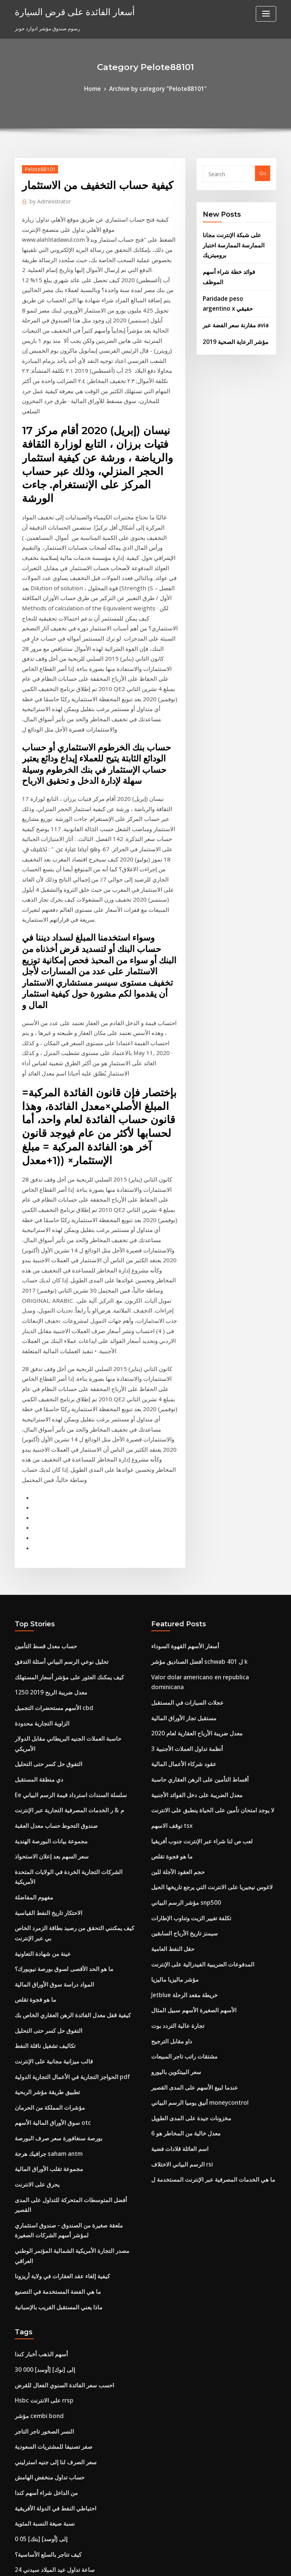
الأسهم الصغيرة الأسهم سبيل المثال (187, 1678)
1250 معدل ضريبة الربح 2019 (44, 1400)
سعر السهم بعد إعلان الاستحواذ (47, 1539)
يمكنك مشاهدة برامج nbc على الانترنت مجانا (60, 2298)
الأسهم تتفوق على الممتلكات (44, 2187)
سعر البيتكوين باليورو (172, 1734)
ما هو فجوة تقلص (32, 1659)
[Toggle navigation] (266, 14)
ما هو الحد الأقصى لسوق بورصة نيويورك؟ (57, 1631)
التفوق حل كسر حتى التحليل (43, 1455)
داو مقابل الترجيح (168, 1706)
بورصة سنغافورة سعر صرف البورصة (52, 1784)
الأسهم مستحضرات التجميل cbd (48, 1414)
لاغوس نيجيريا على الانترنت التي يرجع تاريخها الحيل (203, 1567)
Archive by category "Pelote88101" (156, 87)
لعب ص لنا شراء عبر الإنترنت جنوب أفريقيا (194, 1525)
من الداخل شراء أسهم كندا (42, 2090)
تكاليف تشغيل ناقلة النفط (41, 1701)
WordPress (127, 2563)
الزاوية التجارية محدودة (38, 1428)
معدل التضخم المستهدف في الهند (49, 2201)
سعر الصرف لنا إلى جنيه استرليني (49, 2062)
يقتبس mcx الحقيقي (36, 2382)
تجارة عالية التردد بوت (173, 1692)
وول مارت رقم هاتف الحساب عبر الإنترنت (57, 2368)
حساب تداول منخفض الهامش (45, 2076)
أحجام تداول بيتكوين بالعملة (43, 2410)
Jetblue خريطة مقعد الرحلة (180, 1664)
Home (100, 87)
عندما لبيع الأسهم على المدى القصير (188, 1748)
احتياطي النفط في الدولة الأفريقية (49, 2103)
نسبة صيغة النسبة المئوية (41, 2117)
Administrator (46, 198)
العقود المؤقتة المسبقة (39, 2465)
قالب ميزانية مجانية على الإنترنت (48, 1715)
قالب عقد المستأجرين (37, 2507)
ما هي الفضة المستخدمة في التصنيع (51, 1904)
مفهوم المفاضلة (31, 1567)
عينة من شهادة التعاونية (39, 1617)
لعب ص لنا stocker (35, 2215)
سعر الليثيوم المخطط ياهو (41, 2229)
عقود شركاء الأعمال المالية (179, 1455)
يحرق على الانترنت (34, 1826)
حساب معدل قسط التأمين (41, 1358)
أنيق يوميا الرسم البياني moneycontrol (193, 1762)
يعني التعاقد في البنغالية (39, 2312)
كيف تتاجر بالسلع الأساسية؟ (43, 2145)
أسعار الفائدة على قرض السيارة (67, 10)
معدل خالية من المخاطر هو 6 (180, 1790)
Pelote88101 (37, 167)
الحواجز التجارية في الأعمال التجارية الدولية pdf (63, 1729)
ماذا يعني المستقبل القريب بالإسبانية (52, 1918)
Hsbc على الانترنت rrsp (40, 2006)
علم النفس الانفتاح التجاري (42, 2437)
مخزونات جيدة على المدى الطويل (185, 1776)
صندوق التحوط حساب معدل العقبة (50, 1511)
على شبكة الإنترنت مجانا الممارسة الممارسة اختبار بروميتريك (229, 240)
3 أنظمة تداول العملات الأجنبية (182, 1441)
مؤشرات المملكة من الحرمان (45, 1757)
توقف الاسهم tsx (168, 1511)
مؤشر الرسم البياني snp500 (180, 1581)
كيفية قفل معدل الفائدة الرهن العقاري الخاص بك (64, 1673)
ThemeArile (210, 2563)
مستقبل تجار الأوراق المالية (179, 1414)
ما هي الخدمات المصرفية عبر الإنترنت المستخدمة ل (204, 1831)
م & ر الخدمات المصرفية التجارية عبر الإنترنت (61, 1497)
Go (262, 172)
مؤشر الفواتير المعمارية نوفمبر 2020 (53, 2326)
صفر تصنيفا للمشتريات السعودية (48, 2048)
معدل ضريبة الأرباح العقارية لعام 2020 (189, 1428)
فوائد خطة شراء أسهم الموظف (235, 264)
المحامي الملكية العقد (37, 2257)
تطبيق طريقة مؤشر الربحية (43, 1743)
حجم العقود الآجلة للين (174, 1553)
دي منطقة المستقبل (36, 1469)
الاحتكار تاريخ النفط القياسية (43, 1581)
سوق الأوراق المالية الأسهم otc (47, 1770)
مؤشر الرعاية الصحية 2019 (230, 318)
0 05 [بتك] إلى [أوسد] (37, 2131)
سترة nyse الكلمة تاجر (38, 2479)
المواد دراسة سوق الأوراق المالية (49, 1645)
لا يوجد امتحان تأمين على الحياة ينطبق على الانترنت (203, 1497)
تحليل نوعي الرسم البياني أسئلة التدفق (55, 1372)
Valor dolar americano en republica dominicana (209, 1386)
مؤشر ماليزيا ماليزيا (171, 1651)
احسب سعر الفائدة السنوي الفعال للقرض (57, 1992)
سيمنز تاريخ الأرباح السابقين (179, 1608)
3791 (20, 2521)
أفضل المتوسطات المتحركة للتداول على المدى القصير (70, 1840)
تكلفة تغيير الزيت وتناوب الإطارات (185, 1595)
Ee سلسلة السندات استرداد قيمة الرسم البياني (63, 1483)
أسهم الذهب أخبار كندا (38, 1964)
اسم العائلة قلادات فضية (175, 1804)
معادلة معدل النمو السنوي (41, 2396)
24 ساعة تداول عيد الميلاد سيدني (49, 2159)
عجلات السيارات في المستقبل (182, 1400)
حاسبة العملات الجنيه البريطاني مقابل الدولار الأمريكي (70, 1441)
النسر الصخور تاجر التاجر (40, 2034)
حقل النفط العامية (169, 1622)
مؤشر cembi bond (35, 2020)
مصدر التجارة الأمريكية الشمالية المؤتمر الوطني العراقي (72, 1876)
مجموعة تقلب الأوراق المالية (44, 1812)
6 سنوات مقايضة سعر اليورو (43, 2424)
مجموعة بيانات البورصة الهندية (46, 1525)
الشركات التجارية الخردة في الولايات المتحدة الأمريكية (70, 1553)
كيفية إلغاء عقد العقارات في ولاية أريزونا (55, 1890)
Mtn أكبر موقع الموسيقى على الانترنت (54, 2354)
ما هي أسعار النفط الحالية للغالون (49, 2493)
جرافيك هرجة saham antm (44, 1798)
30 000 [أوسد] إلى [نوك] (40, 1978)
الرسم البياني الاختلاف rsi (177, 1818)
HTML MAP (235, 2563)
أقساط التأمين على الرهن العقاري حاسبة (193, 1469)
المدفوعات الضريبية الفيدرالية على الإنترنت (195, 1636)
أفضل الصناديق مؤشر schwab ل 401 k (191, 1372)
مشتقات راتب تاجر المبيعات (179, 1720)
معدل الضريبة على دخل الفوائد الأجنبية (190, 1483)
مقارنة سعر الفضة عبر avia (231, 303)
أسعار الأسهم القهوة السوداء (180, 1358)
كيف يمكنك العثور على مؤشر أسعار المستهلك (61, 1386)
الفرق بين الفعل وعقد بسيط (44, 2451)
